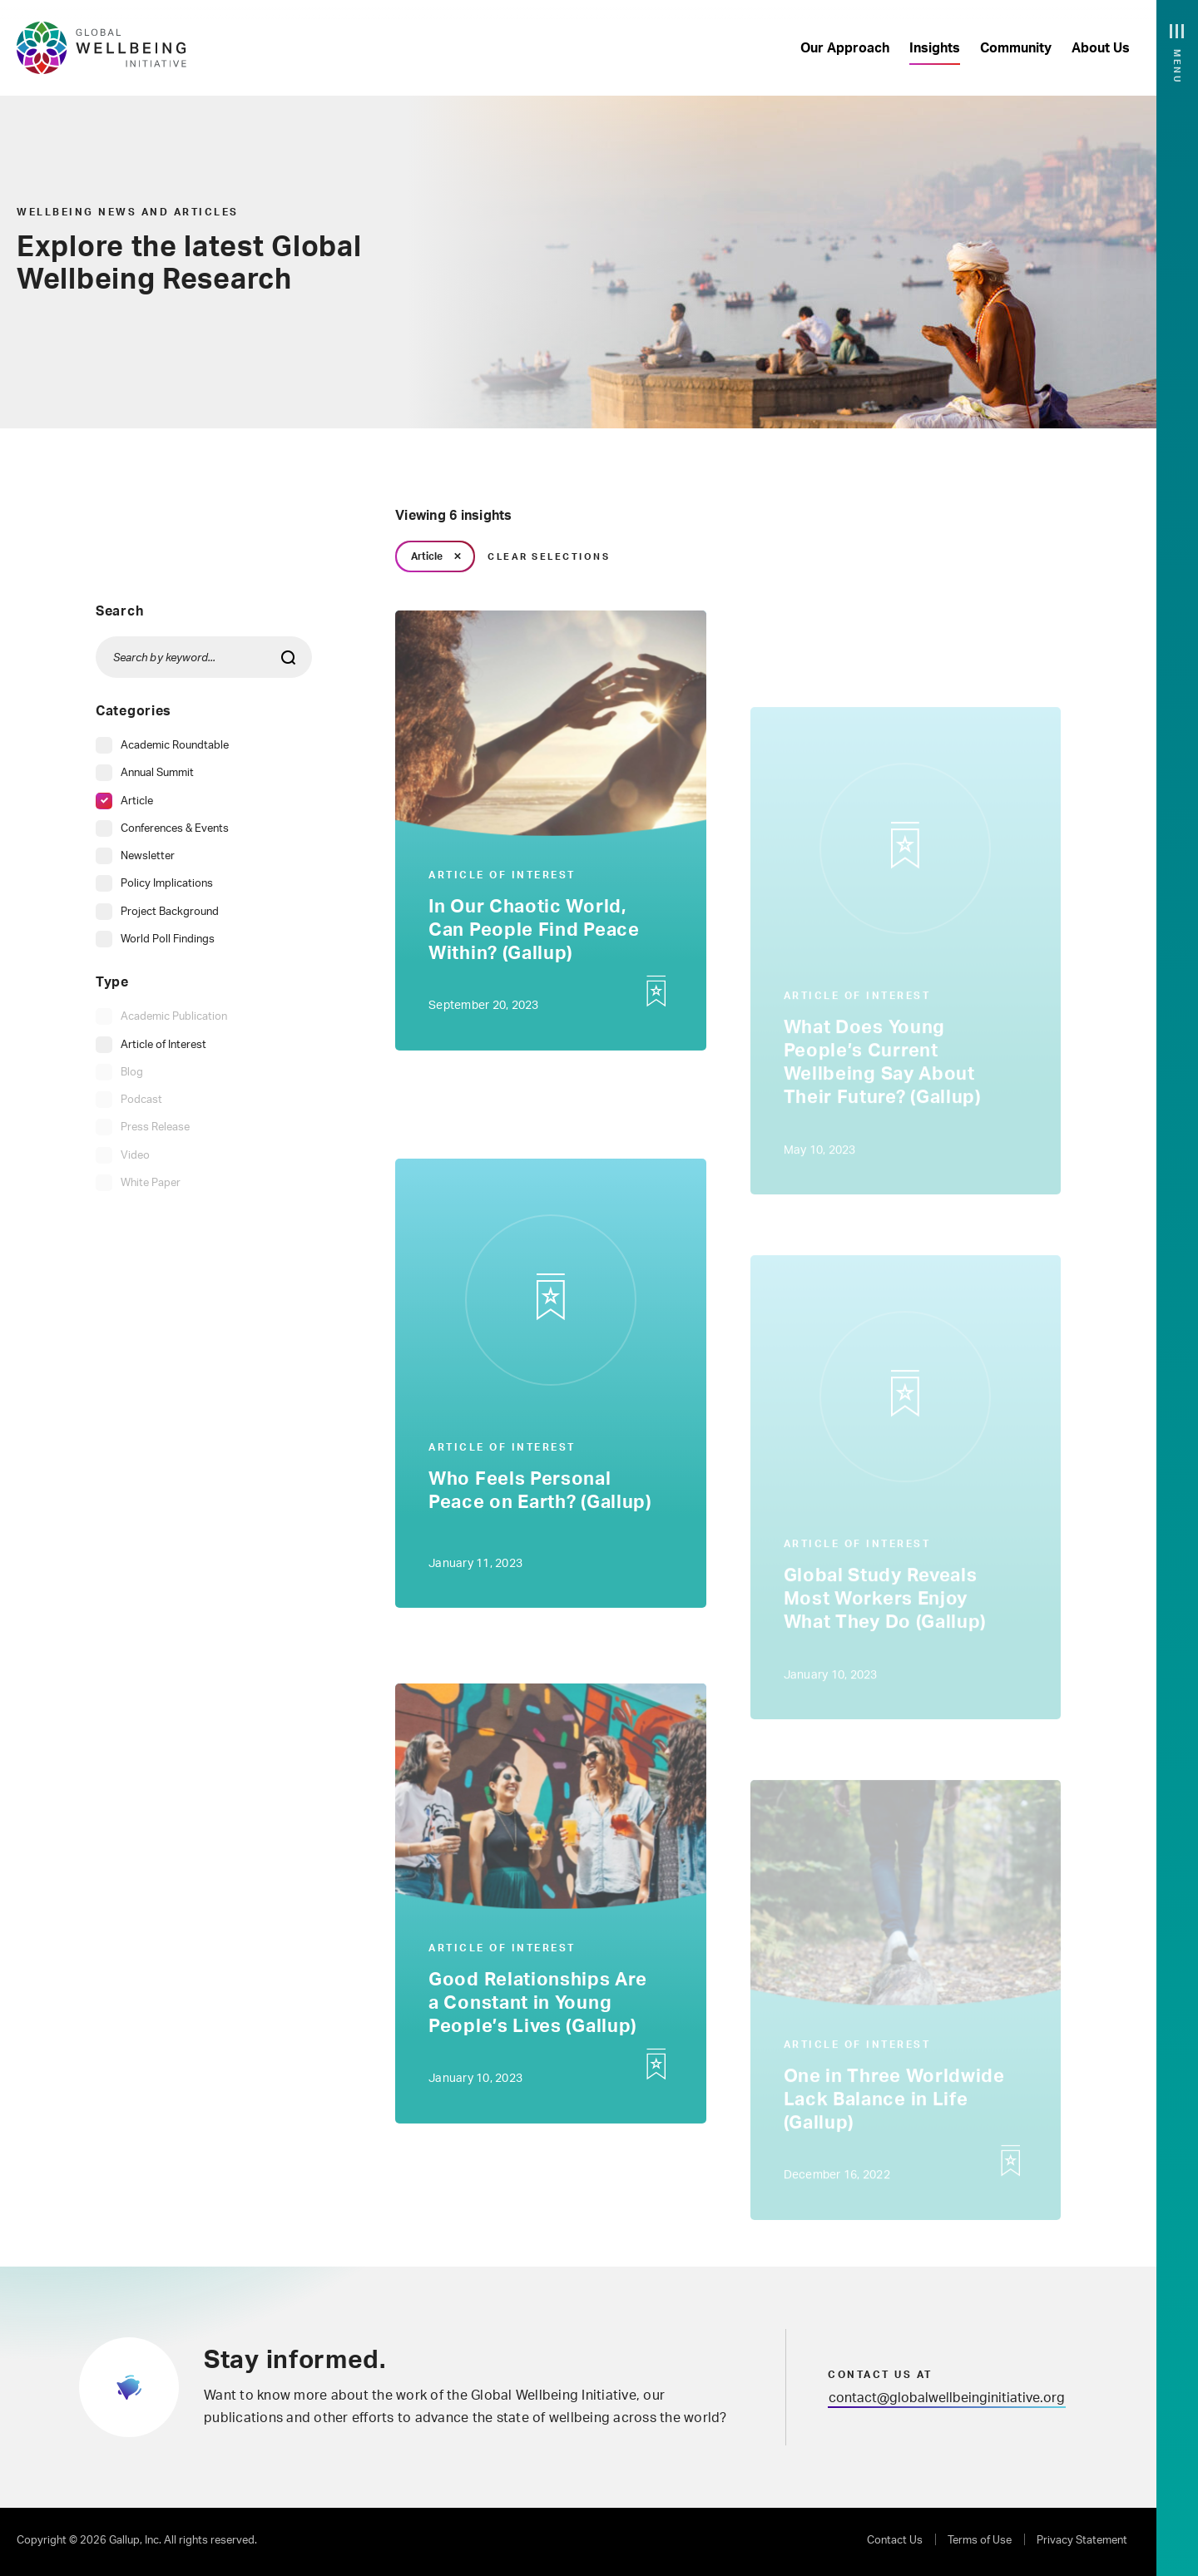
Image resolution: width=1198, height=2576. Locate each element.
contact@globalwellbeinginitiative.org (947, 2398)
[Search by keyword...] (204, 657)
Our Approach (844, 48)
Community (1016, 48)
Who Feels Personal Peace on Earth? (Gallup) (540, 1495)
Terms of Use (980, 2540)
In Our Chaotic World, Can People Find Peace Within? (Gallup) (534, 934)
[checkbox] (162, 745)
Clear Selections (549, 556)
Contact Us (895, 2540)
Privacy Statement (1082, 2540)
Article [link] (427, 556)
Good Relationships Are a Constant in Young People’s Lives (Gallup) (537, 2007)
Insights (934, 48)
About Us (1101, 48)
